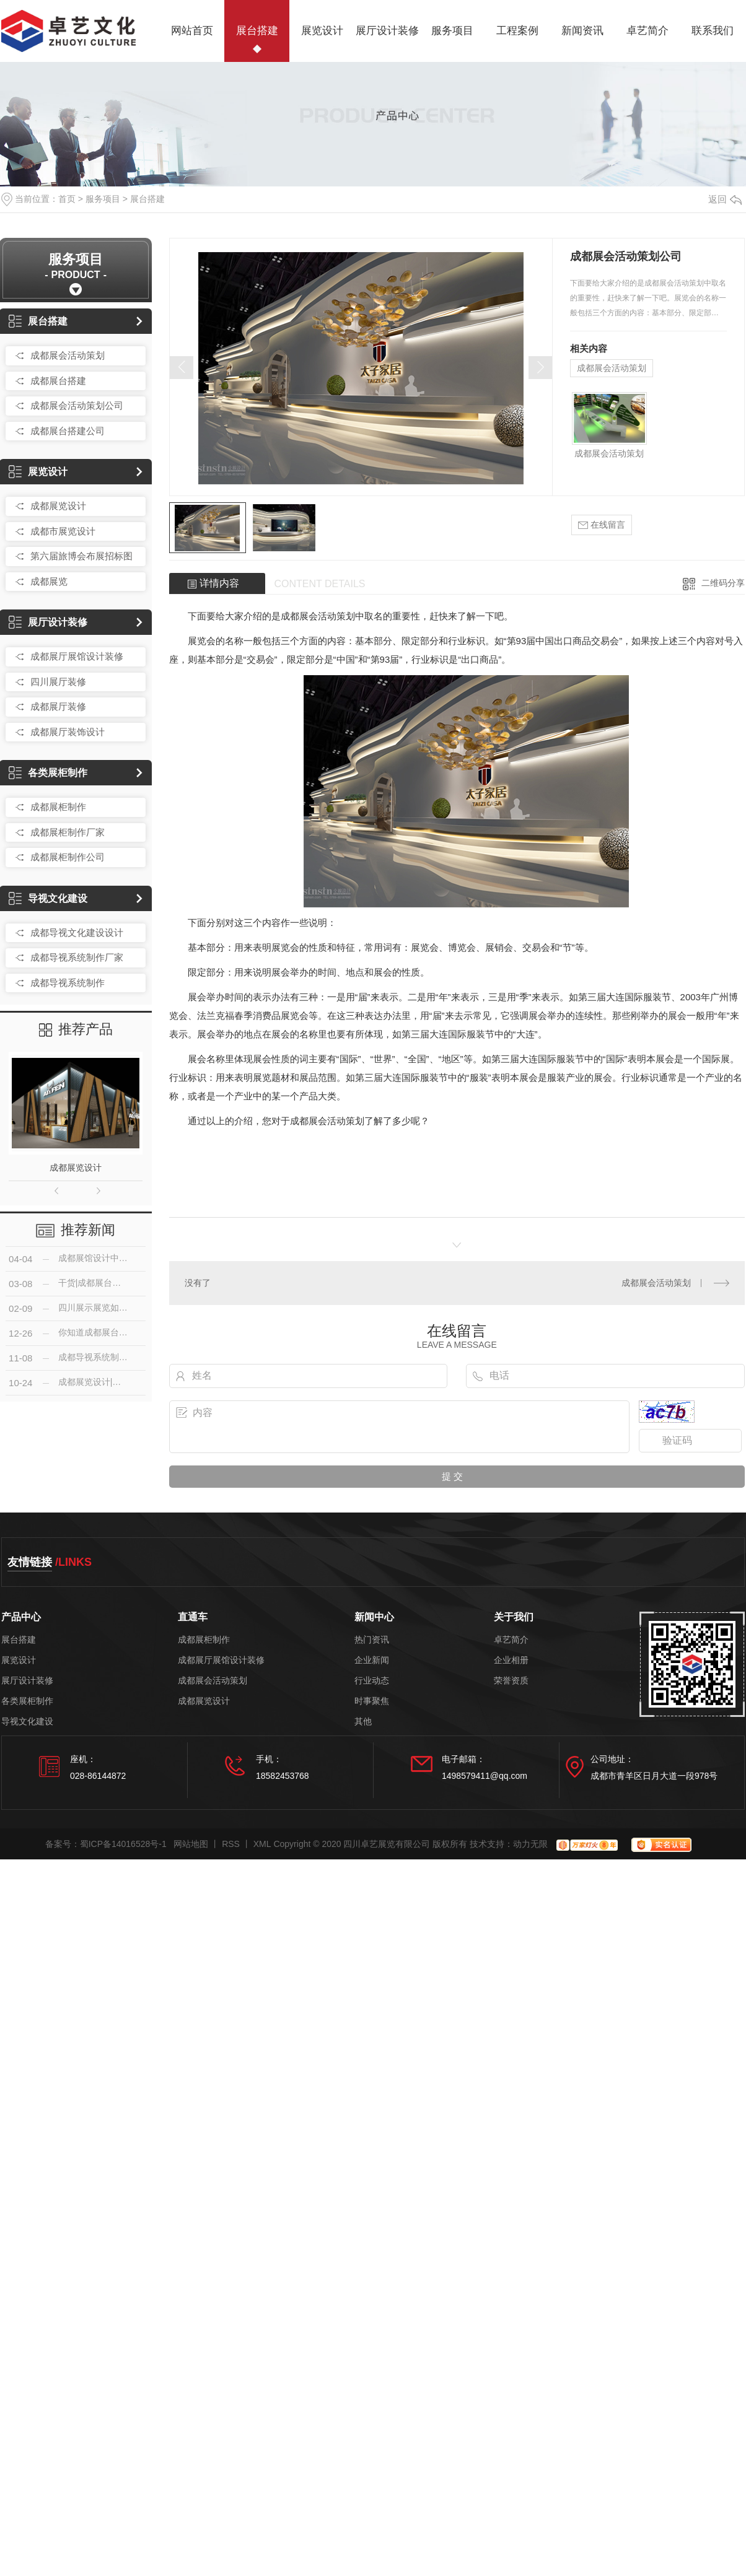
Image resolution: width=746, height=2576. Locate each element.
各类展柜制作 (48, 772)
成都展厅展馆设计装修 (76, 656)
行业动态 (371, 1680)
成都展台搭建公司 (67, 431)
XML (262, 1844)
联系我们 (712, 31)
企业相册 (511, 1660)
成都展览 (49, 581)
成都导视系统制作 (67, 982)
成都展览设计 (58, 505)
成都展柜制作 (58, 806)
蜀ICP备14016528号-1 (123, 1844)
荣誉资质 (511, 1680)
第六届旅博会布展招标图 (81, 556)
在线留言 (601, 525)
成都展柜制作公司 (67, 857)
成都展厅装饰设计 (67, 732)
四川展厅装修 (58, 681)
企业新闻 (371, 1660)
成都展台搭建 (58, 380)
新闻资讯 (582, 31)
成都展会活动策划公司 (76, 405)
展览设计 (322, 31)
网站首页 (192, 31)
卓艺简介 (647, 31)
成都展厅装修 (58, 706)
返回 (725, 199)
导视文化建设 (48, 898)
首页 (67, 199)
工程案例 (517, 31)
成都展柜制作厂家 (67, 832)
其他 (363, 1721)
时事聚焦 (371, 1701)
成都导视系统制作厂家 (76, 957)
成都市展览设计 (62, 531)
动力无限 (530, 1844)
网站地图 (190, 1844)
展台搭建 (257, 31)
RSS (231, 1844)
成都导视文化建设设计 (76, 932)
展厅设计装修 (387, 31)
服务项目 (452, 31)
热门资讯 (371, 1639)
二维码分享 (723, 583)
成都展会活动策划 (67, 355)
